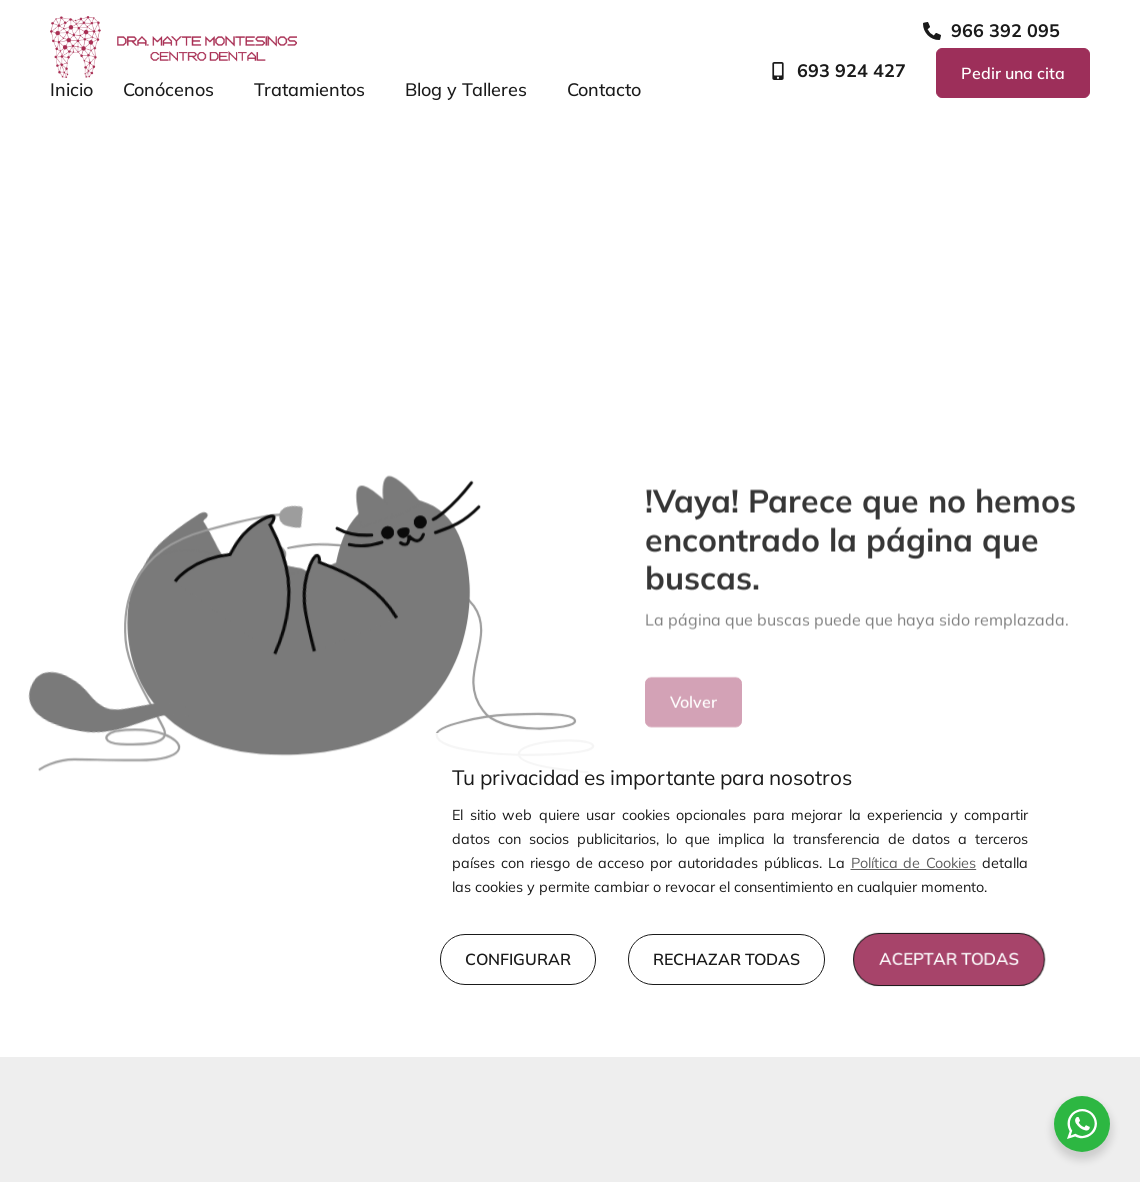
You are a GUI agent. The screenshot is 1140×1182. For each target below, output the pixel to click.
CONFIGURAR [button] (518, 959)
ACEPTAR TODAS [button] (948, 960)
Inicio (71, 89)
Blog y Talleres (471, 89)
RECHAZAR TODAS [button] (726, 959)
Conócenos (173, 89)
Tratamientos (314, 89)
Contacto (604, 89)
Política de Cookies (914, 863)
